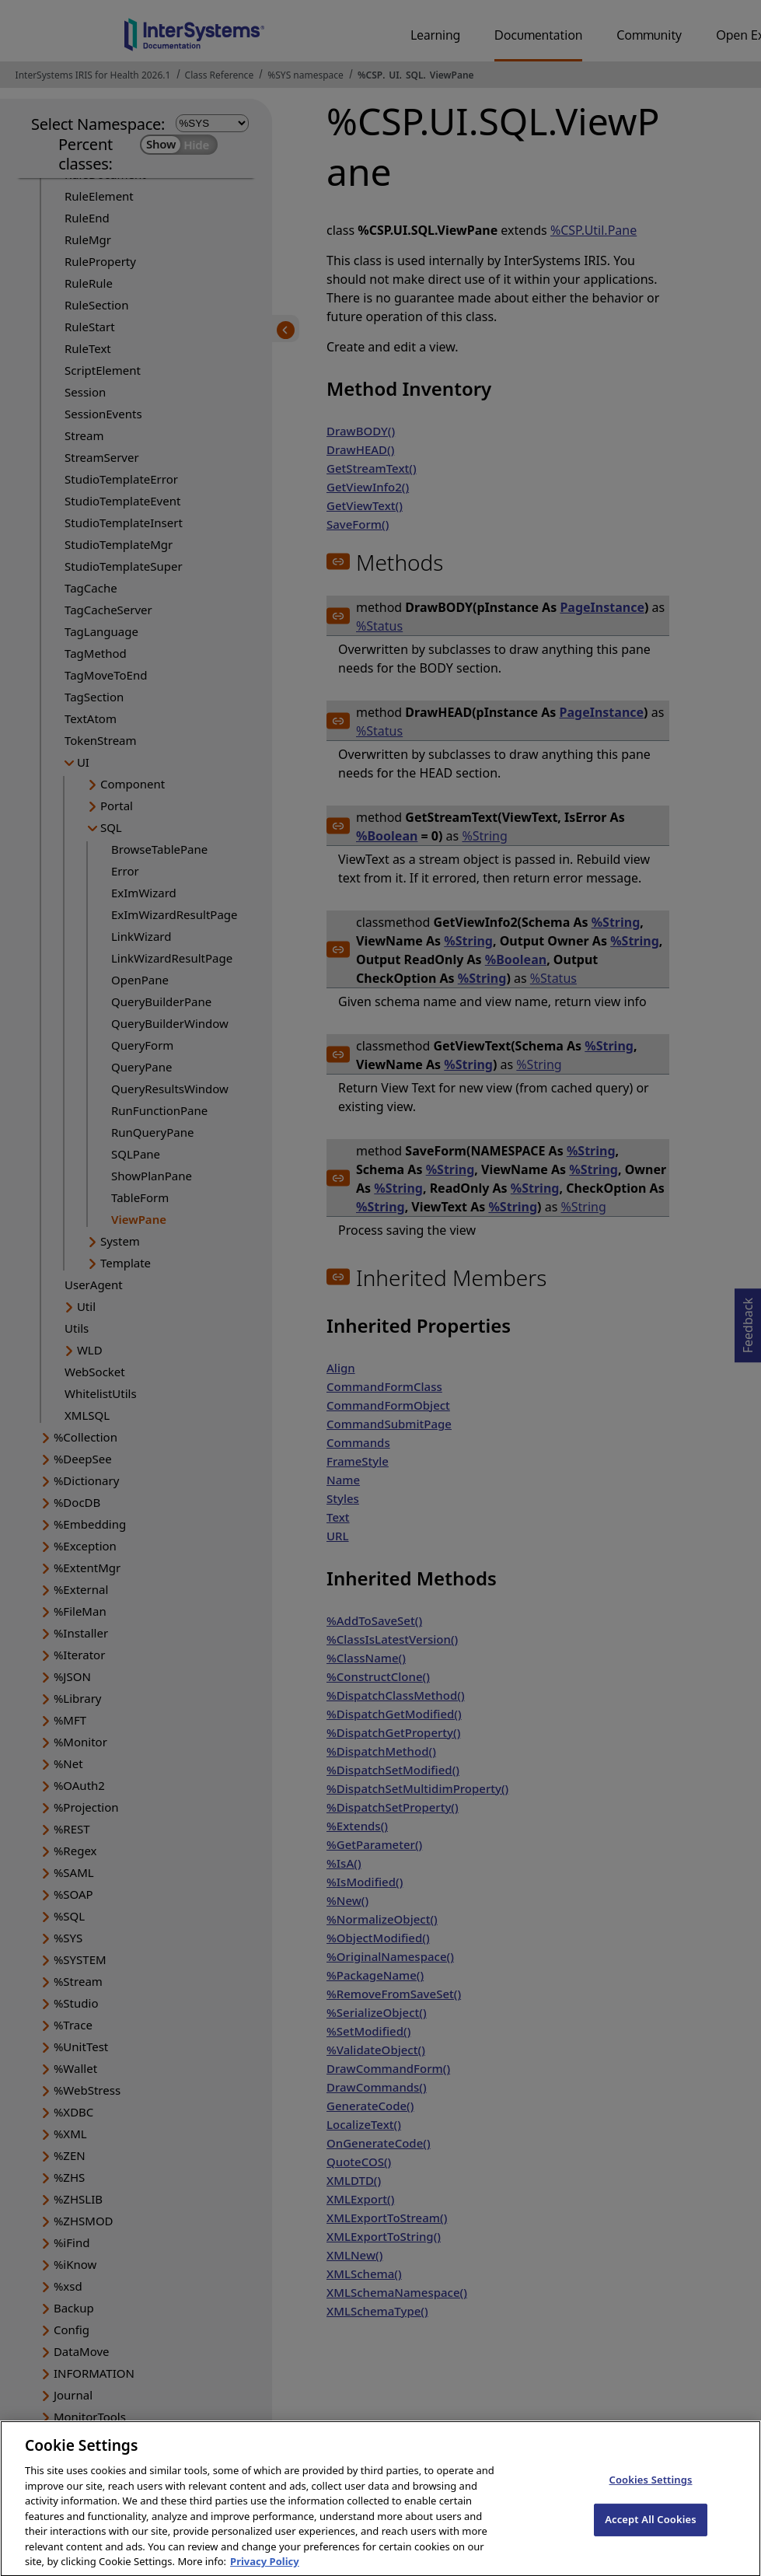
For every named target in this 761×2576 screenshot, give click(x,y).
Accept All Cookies (650, 2530)
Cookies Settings (651, 2491)
